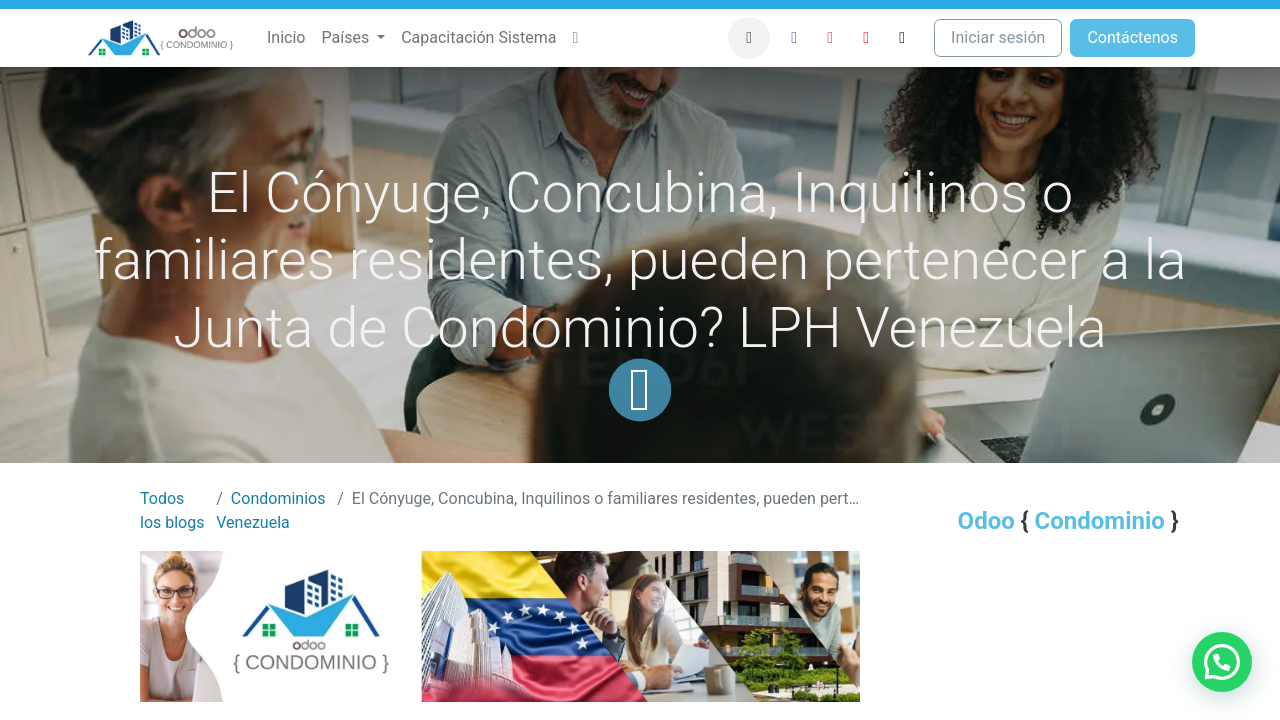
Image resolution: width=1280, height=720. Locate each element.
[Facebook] (794, 38)
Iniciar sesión (998, 37)
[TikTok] (902, 38)
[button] (749, 38)
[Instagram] (830, 38)
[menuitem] (286, 38)
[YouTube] (866, 38)
